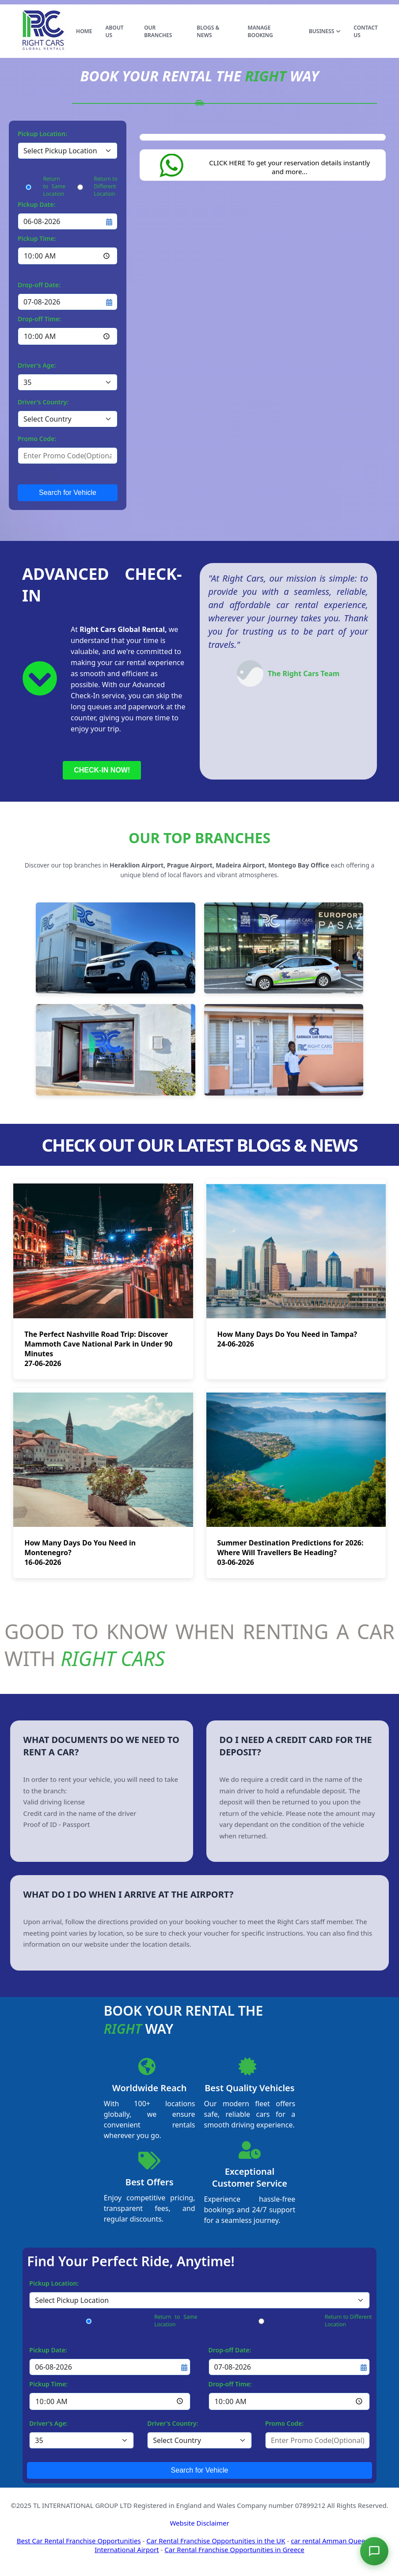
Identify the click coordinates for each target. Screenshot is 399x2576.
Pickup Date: (36, 204)
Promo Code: (37, 438)
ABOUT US (114, 31)
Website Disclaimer (199, 2523)
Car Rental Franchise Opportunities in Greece (234, 2549)
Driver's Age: (37, 365)
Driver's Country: (43, 402)
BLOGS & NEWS (208, 31)
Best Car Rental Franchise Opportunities (79, 2540)
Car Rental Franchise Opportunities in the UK (215, 2540)
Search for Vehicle (67, 492)
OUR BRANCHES (158, 31)
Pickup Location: (42, 133)
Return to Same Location (54, 186)
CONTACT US (365, 31)
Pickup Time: (37, 238)
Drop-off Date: (39, 285)
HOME (84, 31)
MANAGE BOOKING (260, 31)
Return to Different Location (106, 186)
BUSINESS (324, 31)
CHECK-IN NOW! (102, 770)
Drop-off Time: (39, 319)
